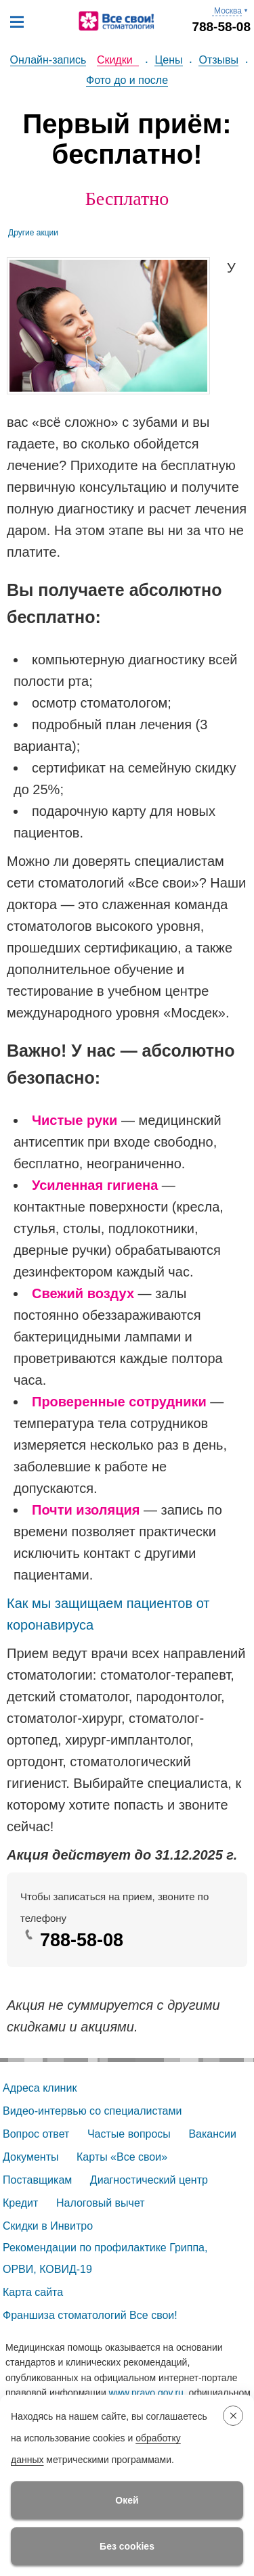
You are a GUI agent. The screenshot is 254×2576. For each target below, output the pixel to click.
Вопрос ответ (36, 2134)
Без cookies (127, 2546)
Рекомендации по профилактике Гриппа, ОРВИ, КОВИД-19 (107, 2258)
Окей (126, 2500)
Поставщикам (37, 2180)
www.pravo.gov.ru (146, 2392)
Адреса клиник (40, 2088)
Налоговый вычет (100, 2203)
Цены (168, 60)
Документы (30, 2157)
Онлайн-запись (48, 60)
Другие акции (33, 232)
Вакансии (212, 2134)
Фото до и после (127, 80)
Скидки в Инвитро (48, 2226)
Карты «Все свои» (122, 2157)
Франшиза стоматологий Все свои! (90, 2315)
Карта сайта (33, 2292)
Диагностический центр (149, 2180)
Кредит (20, 2203)
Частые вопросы (129, 2134)
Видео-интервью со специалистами (92, 2111)
